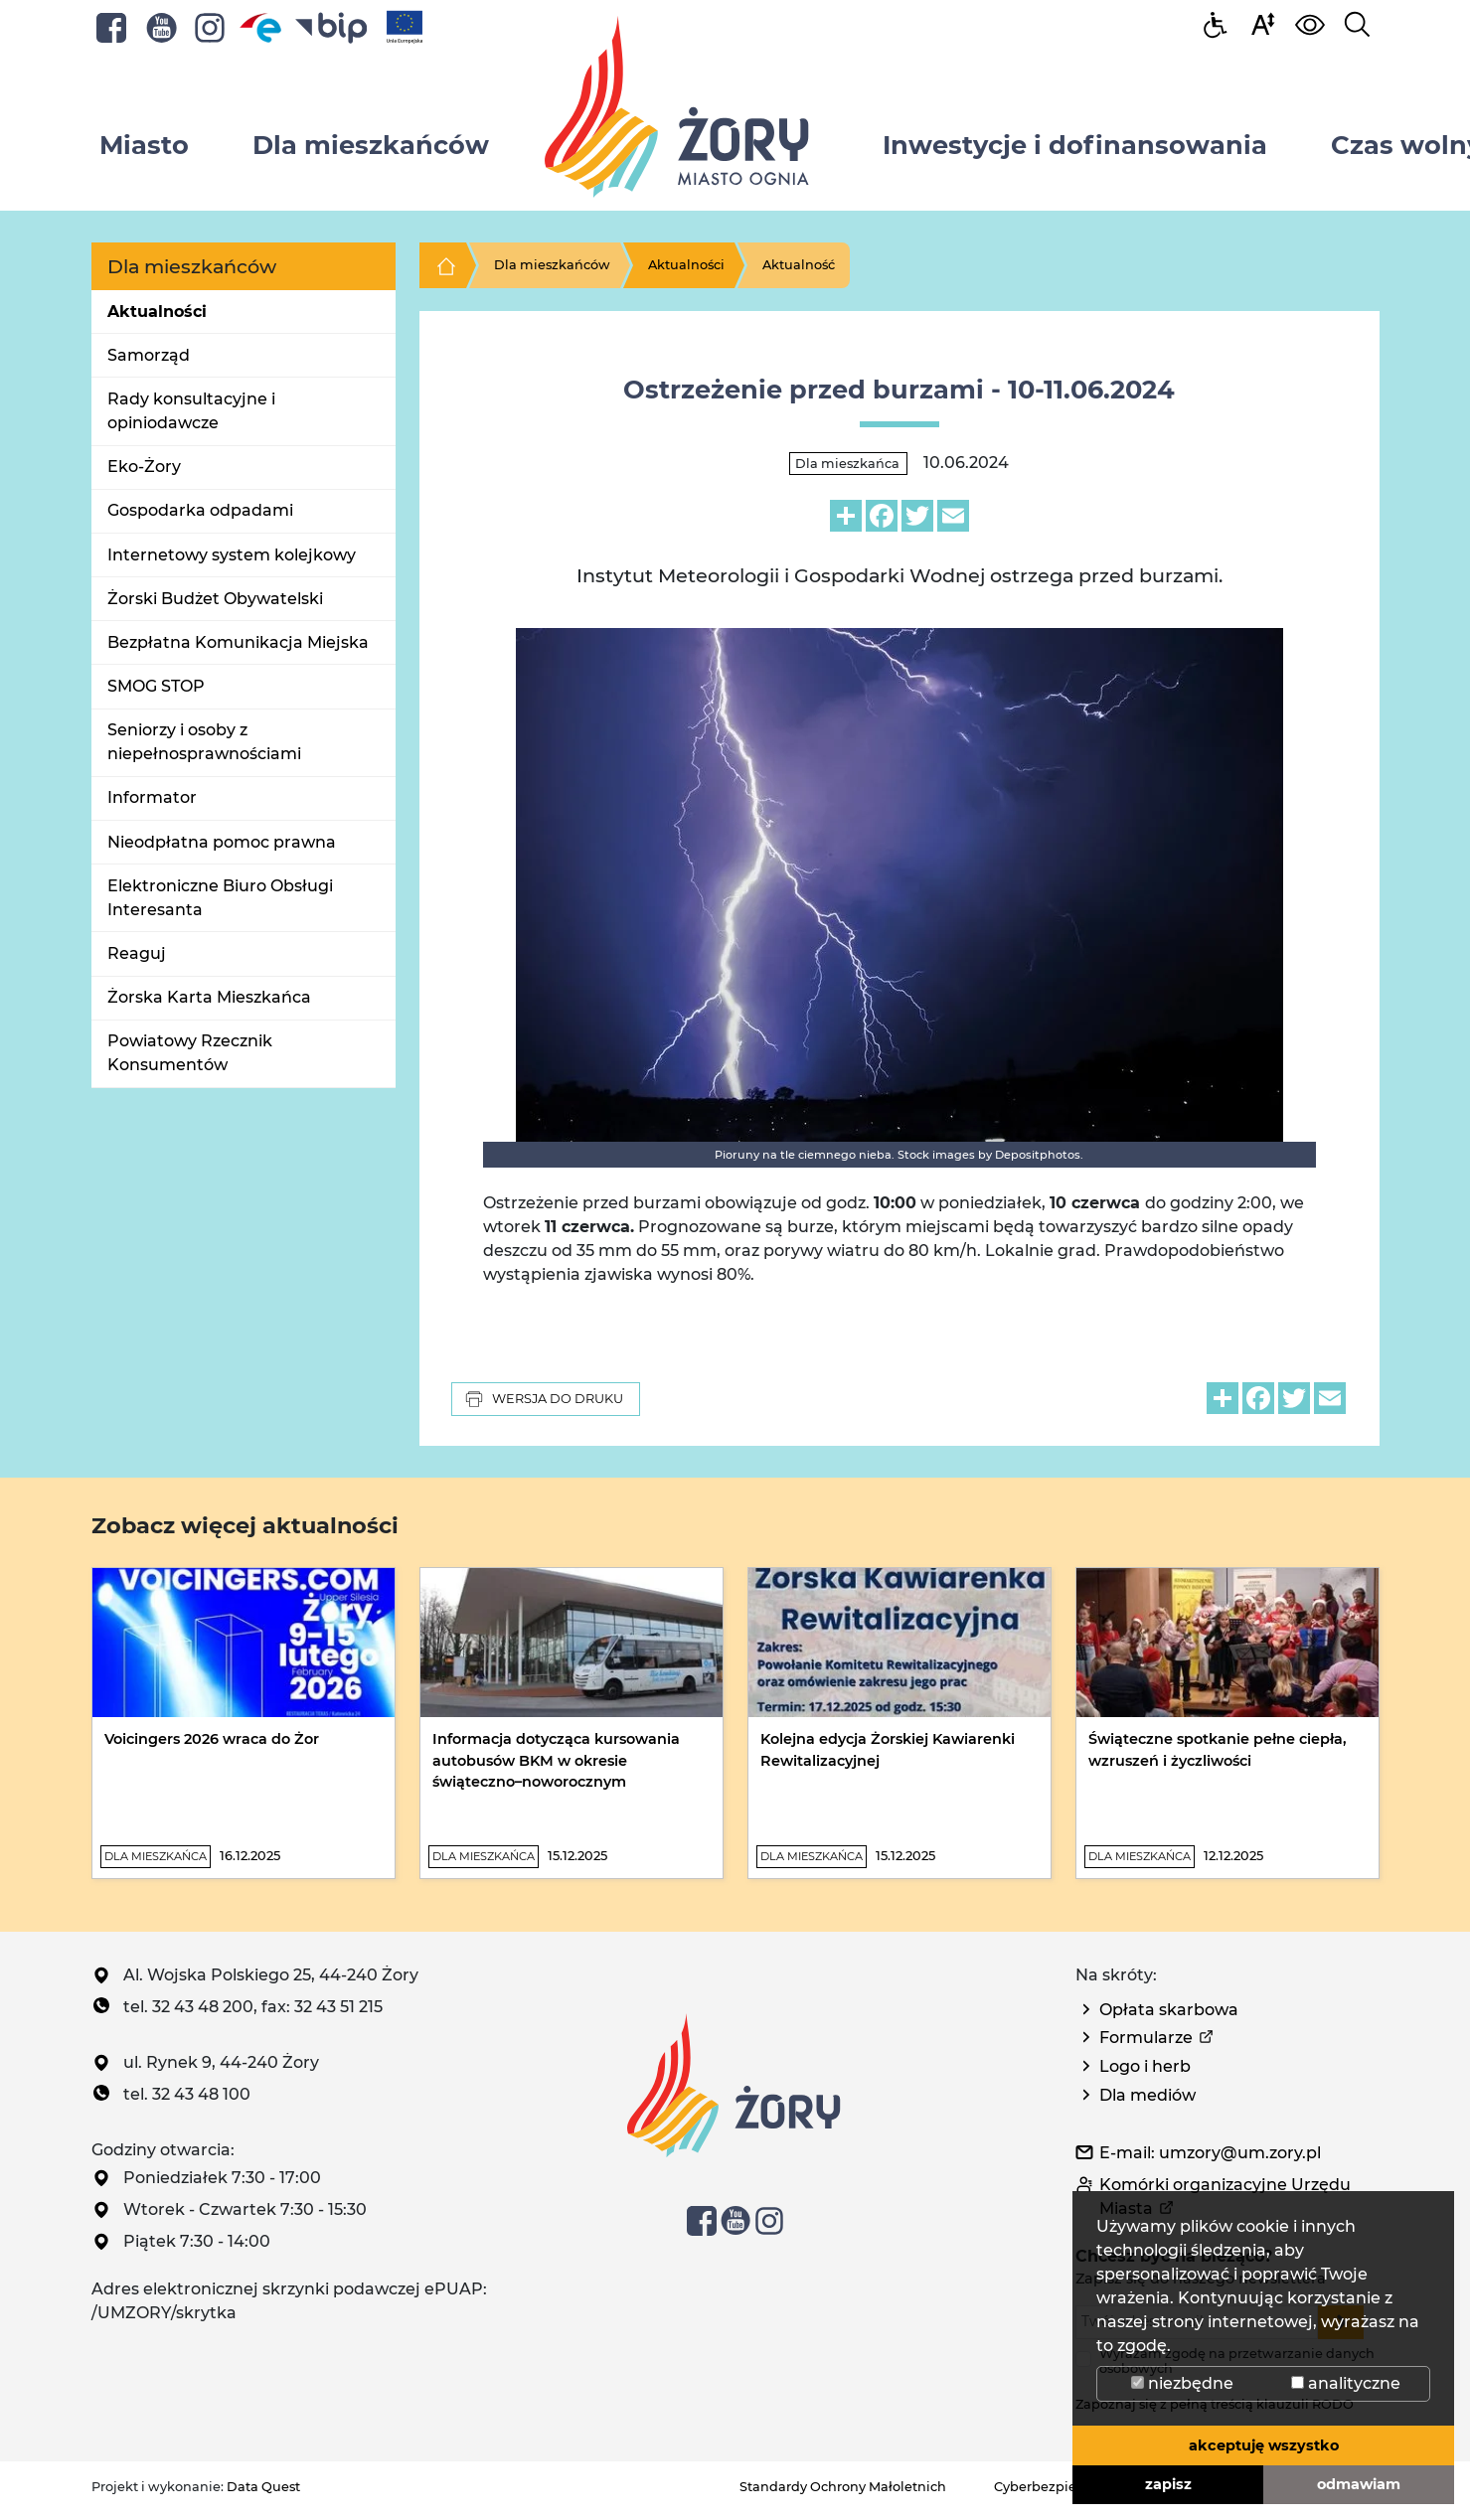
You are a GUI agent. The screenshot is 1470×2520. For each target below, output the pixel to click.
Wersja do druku (543, 1399)
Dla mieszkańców (552, 264)
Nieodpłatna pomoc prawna (221, 842)
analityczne (1345, 2383)
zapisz (1168, 2484)
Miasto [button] (144, 144)
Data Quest (263, 2486)
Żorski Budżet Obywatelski (215, 598)
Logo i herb (1145, 2066)
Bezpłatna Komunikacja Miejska (238, 642)
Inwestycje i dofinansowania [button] (1075, 144)
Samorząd (148, 355)
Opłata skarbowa (1168, 2009)
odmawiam (1358, 2484)
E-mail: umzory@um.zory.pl (1210, 2152)
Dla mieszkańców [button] (370, 144)
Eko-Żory (144, 466)
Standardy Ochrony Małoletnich (842, 2486)
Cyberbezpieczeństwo (1066, 2486)
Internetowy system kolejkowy (231, 555)
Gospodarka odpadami (200, 510)
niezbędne (1182, 2383)
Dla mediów (1147, 2095)
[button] (1262, 23)
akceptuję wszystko (1264, 2445)
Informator (152, 797)
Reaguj (136, 953)
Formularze (1146, 2037)
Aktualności (157, 311)
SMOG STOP (156, 686)
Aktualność (798, 264)
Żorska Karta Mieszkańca (209, 997)
